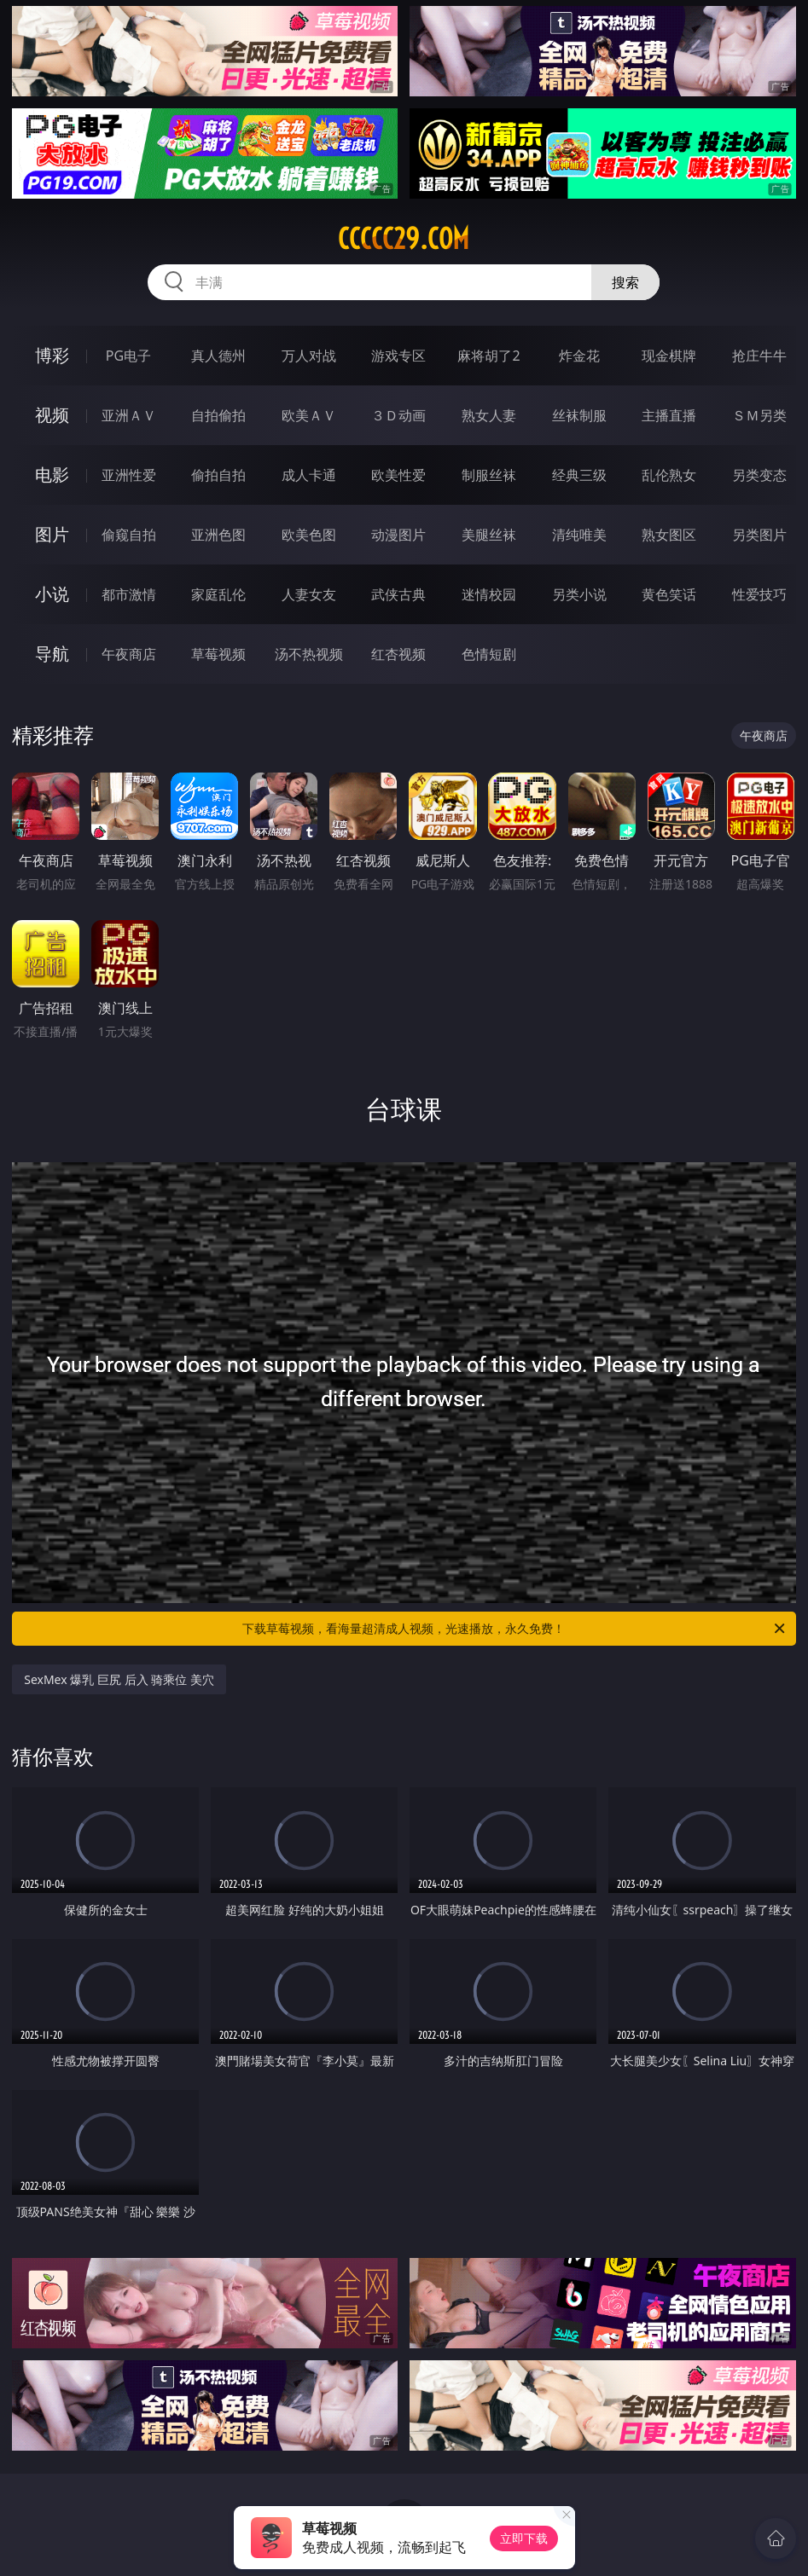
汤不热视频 (309, 654)
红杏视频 (398, 654)
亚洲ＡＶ (129, 415)
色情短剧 (489, 654)
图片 (52, 534)
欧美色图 (309, 534)
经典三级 (579, 475)
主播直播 (669, 415)
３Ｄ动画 (398, 415)
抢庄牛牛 (759, 355)
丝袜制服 (579, 415)
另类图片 (759, 534)
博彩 (52, 355)
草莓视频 (218, 654)
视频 (52, 414)
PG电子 (128, 355)
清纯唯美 (579, 534)
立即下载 (524, 2538)
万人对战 (309, 355)
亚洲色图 (218, 534)
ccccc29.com (403, 239)
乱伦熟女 (669, 475)
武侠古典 (398, 594)
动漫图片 (398, 534)
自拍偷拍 (218, 415)
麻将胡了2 (488, 355)
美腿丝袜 (489, 534)
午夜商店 (129, 654)
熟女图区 (669, 534)
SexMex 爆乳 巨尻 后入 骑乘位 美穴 (119, 1679)
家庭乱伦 (218, 594)
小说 (52, 593)
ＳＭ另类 (759, 415)
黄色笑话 (669, 594)
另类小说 (579, 594)
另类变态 (759, 475)
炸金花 (579, 355)
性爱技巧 (759, 594)
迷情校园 (489, 594)
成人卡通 (309, 475)
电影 (52, 474)
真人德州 (218, 355)
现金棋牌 (669, 355)
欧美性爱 (398, 475)
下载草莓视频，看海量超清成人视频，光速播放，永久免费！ (514, 1628)
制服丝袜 (489, 475)
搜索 (625, 282)
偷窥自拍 (129, 534)
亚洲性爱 (129, 475)
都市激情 (129, 594)
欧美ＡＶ (309, 415)
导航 (52, 653)
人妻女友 (309, 594)
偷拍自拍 (218, 475)
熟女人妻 (489, 415)
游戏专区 (398, 355)
